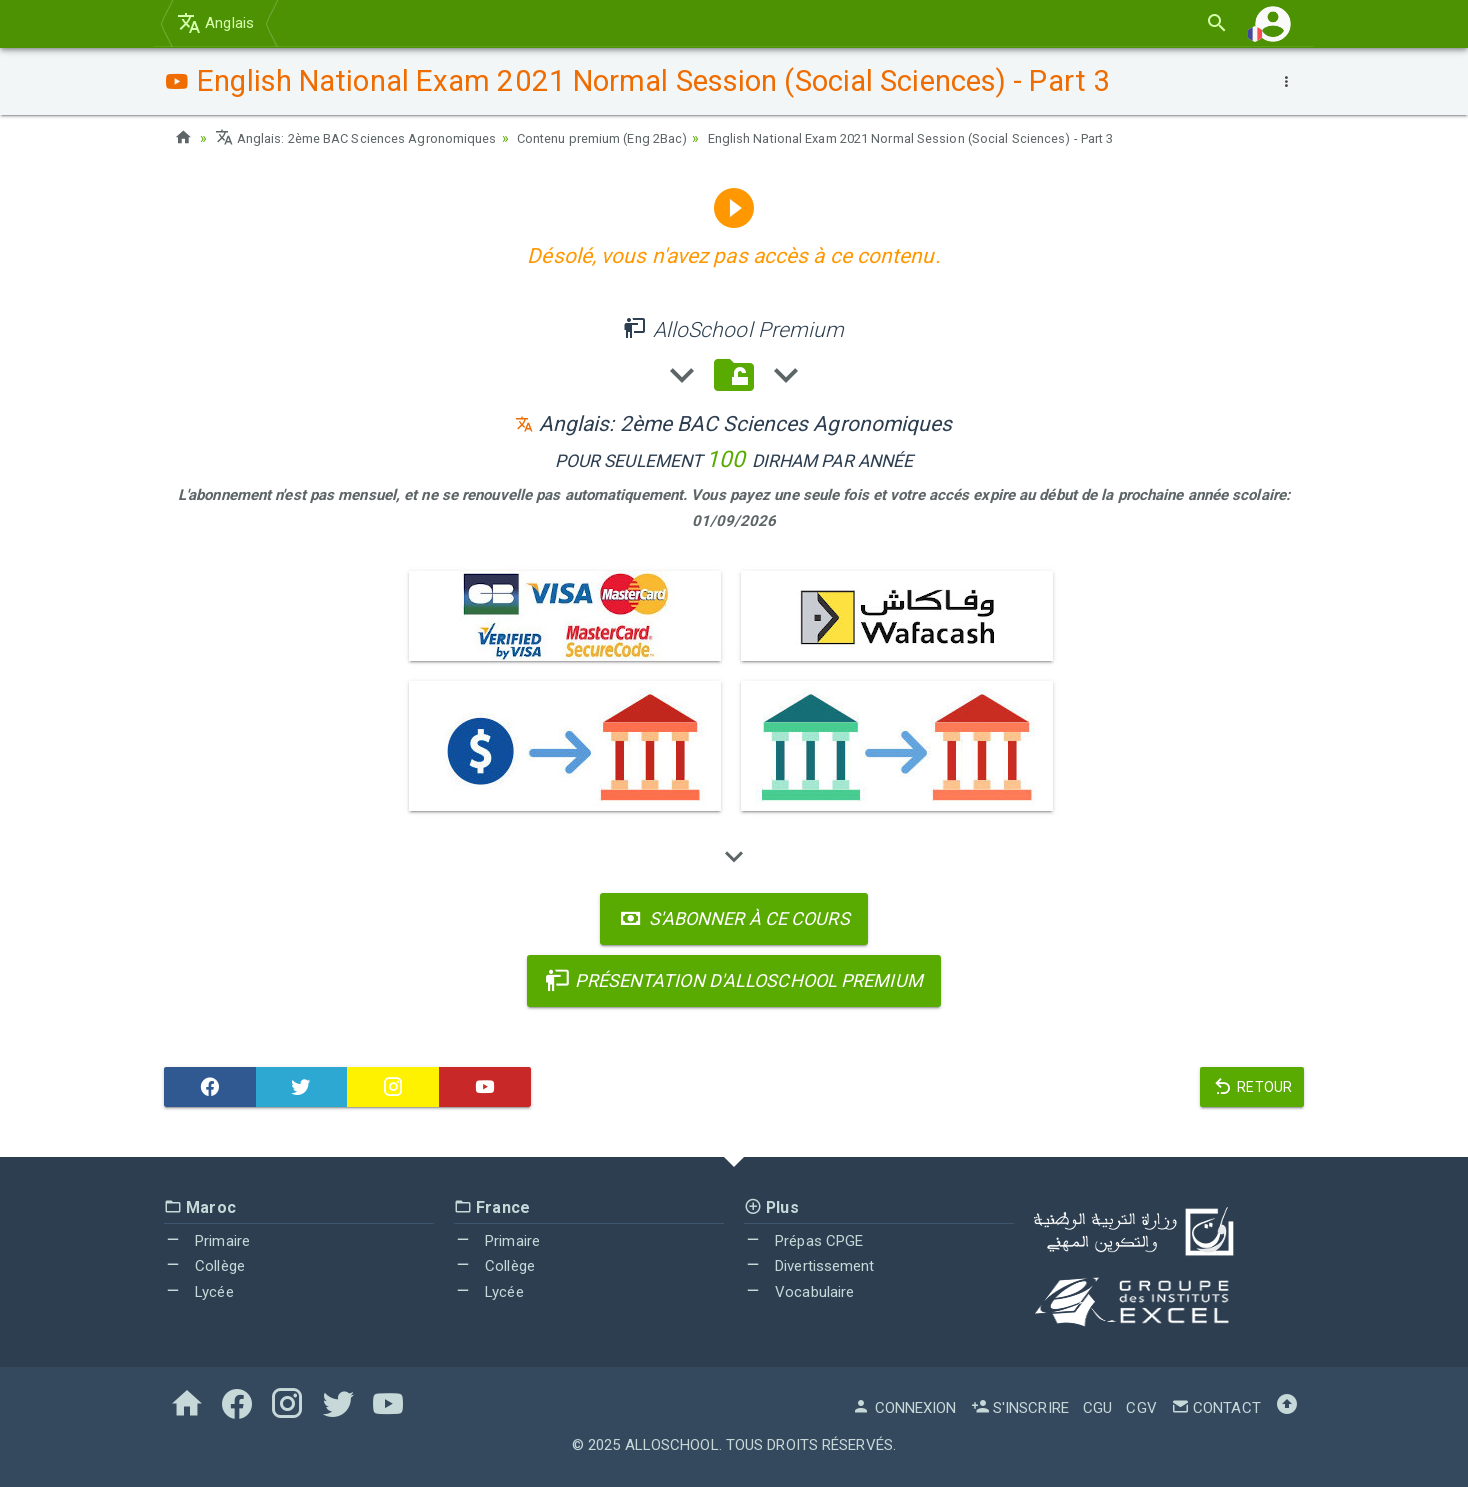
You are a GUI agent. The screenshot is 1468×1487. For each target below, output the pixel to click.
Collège (204, 1266)
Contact (1216, 1408)
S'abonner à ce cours (733, 918)
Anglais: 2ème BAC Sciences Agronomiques (366, 138)
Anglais (215, 23)
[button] (1273, 23)
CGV (1141, 1408)
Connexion (904, 1408)
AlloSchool (672, 1445)
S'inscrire (1020, 1408)
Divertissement (809, 1266)
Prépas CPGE (803, 1241)
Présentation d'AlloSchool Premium (734, 980)
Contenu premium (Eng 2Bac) (634, 138)
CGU (1097, 1408)
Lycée (199, 1292)
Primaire (207, 1241)
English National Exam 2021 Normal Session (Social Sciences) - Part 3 (970, 138)
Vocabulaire (799, 1292)
